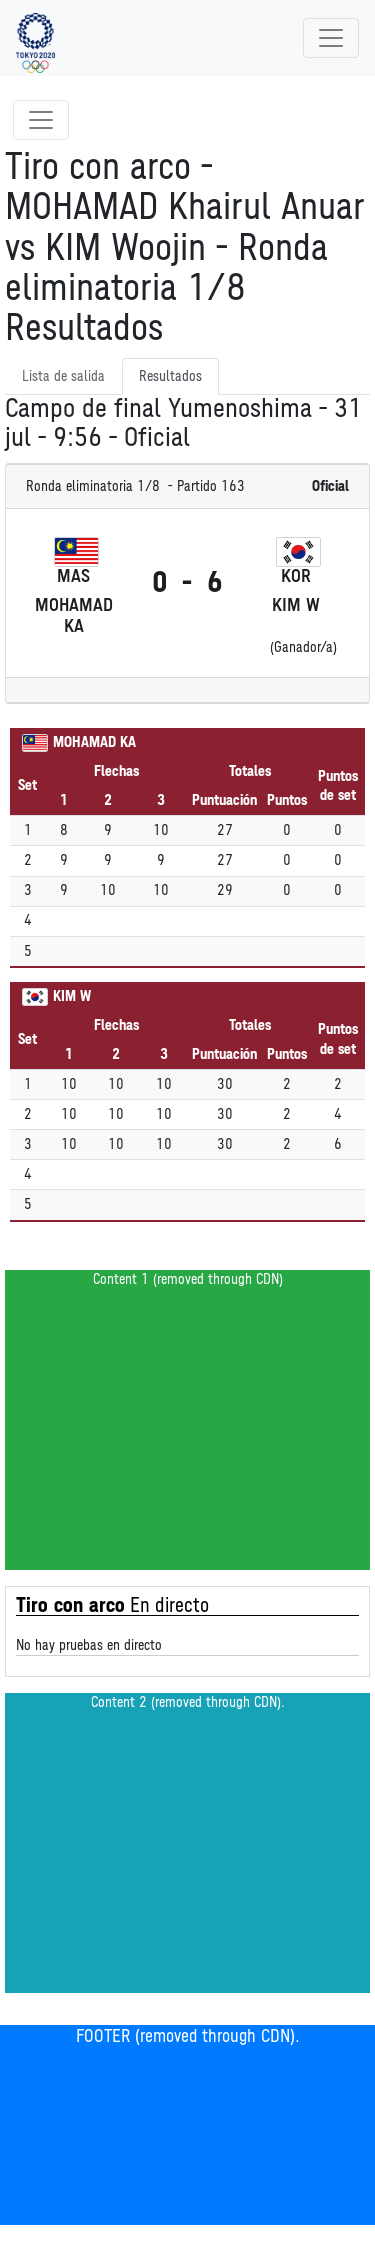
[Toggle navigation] (331, 38)
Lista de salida (63, 376)
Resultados (170, 376)
